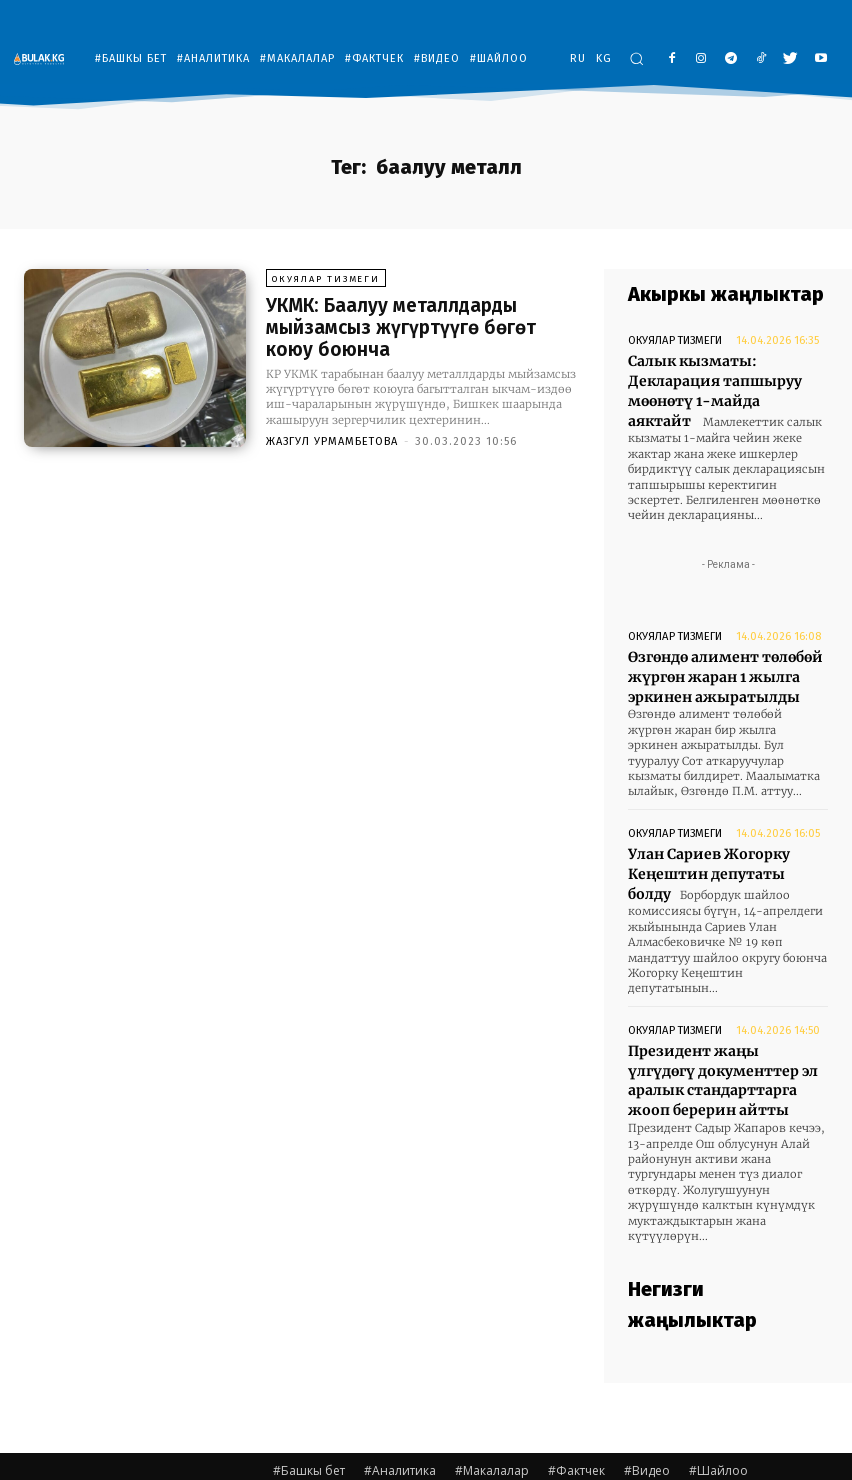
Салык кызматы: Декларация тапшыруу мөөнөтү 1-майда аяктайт (720, 378)
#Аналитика (400, 1426)
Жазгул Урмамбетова (332, 438)
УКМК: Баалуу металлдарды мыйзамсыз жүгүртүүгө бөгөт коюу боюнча (416, 327)
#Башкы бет (309, 1426)
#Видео (647, 1426)
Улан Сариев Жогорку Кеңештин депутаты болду (721, 847)
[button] (636, 58)
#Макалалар (492, 1426)
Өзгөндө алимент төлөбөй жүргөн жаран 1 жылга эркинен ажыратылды (720, 664)
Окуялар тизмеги (325, 281)
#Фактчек (576, 1426)
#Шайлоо (718, 1426)
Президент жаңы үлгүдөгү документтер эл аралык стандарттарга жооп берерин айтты (722, 1040)
